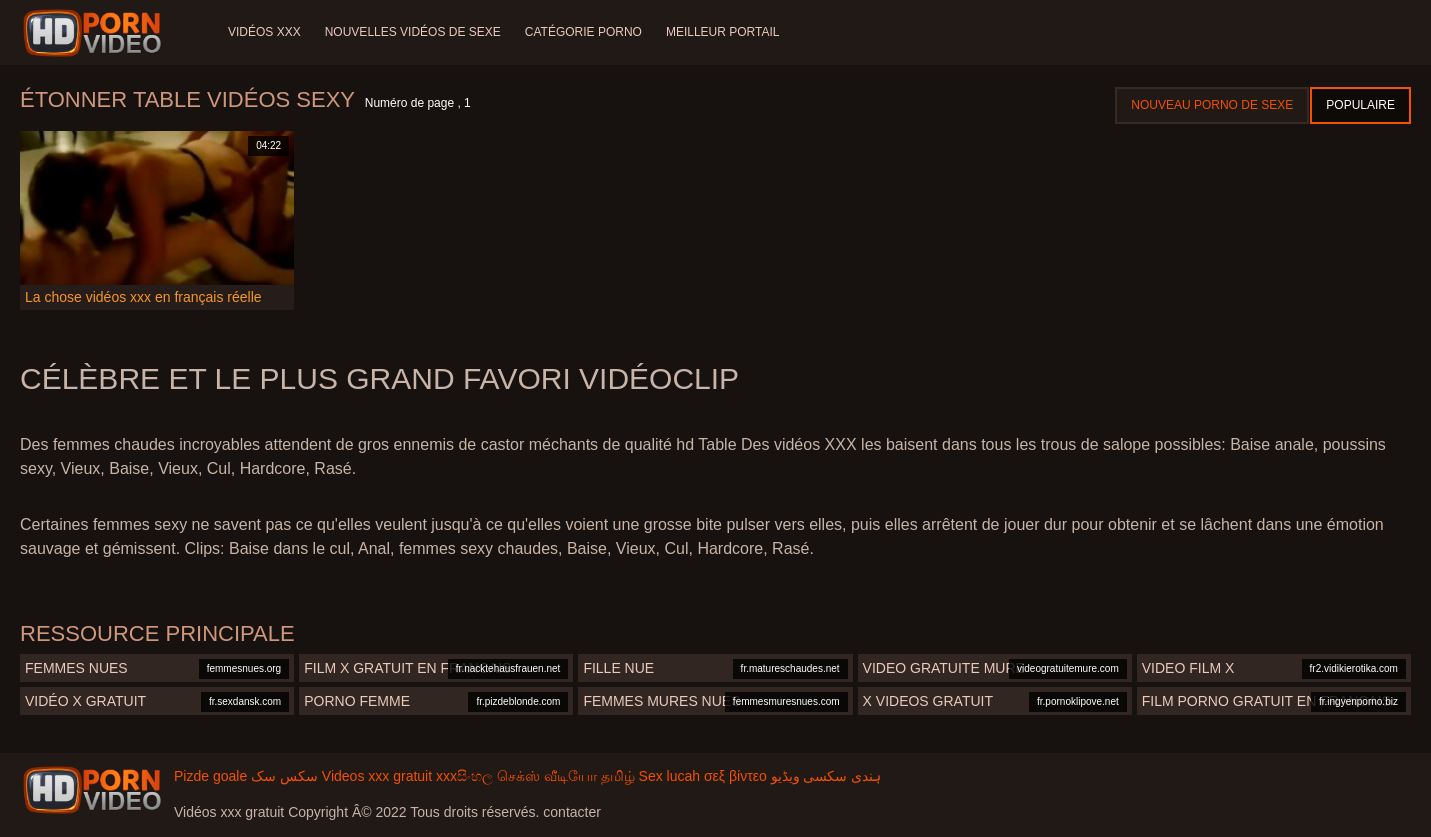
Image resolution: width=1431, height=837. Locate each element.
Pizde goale (210, 776)
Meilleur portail (723, 32)
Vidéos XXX (264, 32)
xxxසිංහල (464, 776)
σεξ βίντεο (735, 776)
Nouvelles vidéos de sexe (413, 32)
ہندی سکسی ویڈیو (826, 776)
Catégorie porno (583, 32)
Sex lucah (669, 776)
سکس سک (284, 776)
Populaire (1360, 105)
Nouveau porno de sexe (1212, 105)
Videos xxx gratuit (377, 776)
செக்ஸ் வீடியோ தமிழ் (566, 776)
